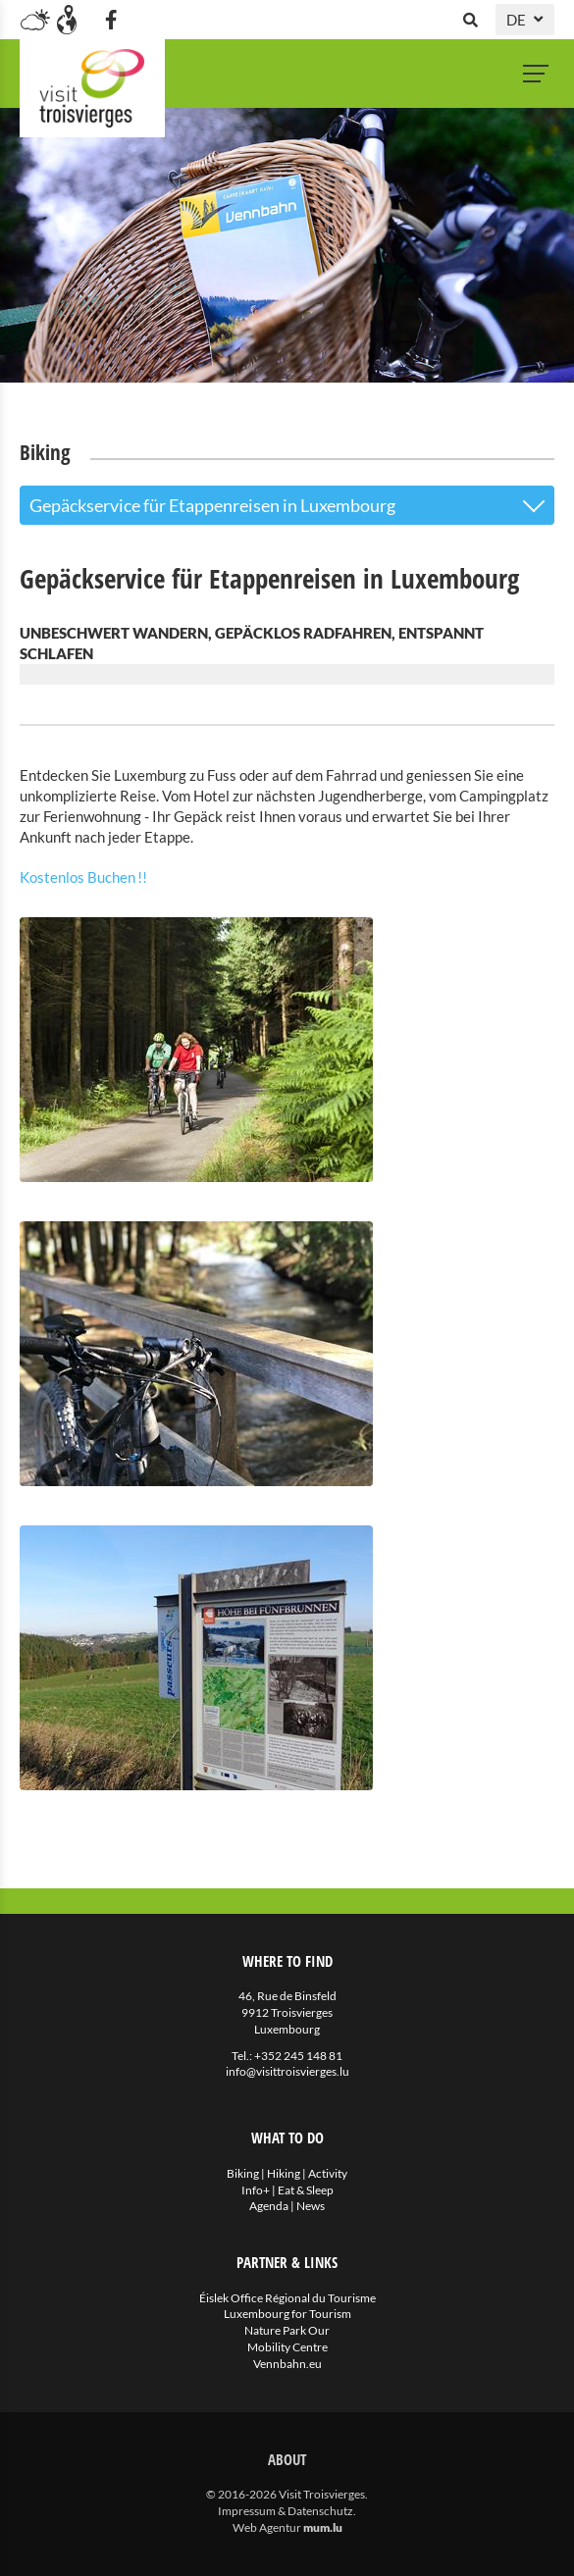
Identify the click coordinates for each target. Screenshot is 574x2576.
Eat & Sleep (306, 2190)
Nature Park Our (287, 2330)
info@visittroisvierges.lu (287, 2071)
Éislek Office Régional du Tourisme (287, 2298)
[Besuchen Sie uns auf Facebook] (111, 19)
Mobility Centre (287, 2347)
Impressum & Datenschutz (285, 2510)
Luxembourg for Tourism (287, 2313)
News (310, 2205)
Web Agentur (267, 2527)
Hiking (283, 2173)
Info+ (255, 2190)
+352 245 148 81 (298, 2055)
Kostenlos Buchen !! (83, 877)
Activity (327, 2173)
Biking (243, 2173)
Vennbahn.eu (287, 2363)
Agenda (268, 2205)
